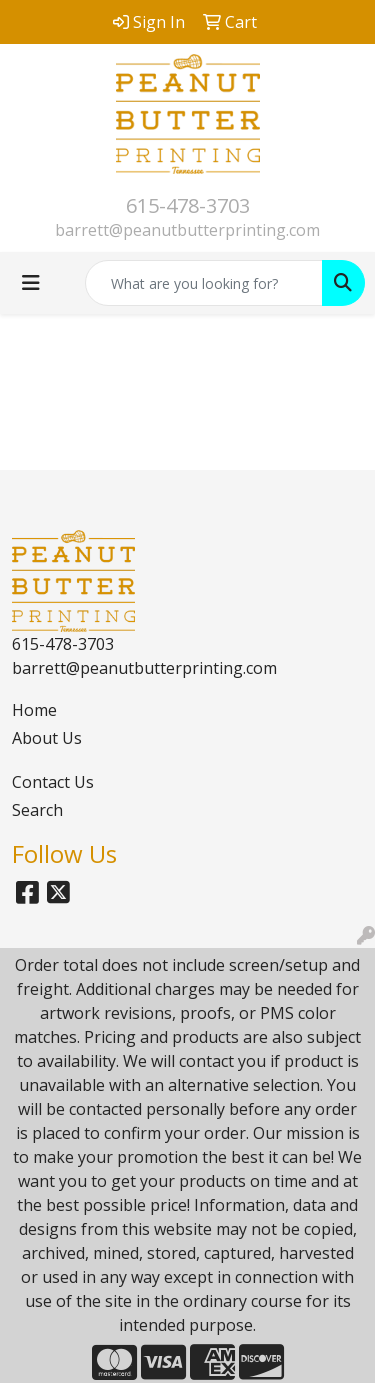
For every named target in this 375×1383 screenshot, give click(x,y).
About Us (47, 738)
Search (37, 810)
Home (34, 710)
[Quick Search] (204, 283)
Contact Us (53, 782)
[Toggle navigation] (31, 283)
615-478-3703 (188, 205)
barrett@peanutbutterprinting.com (187, 230)
